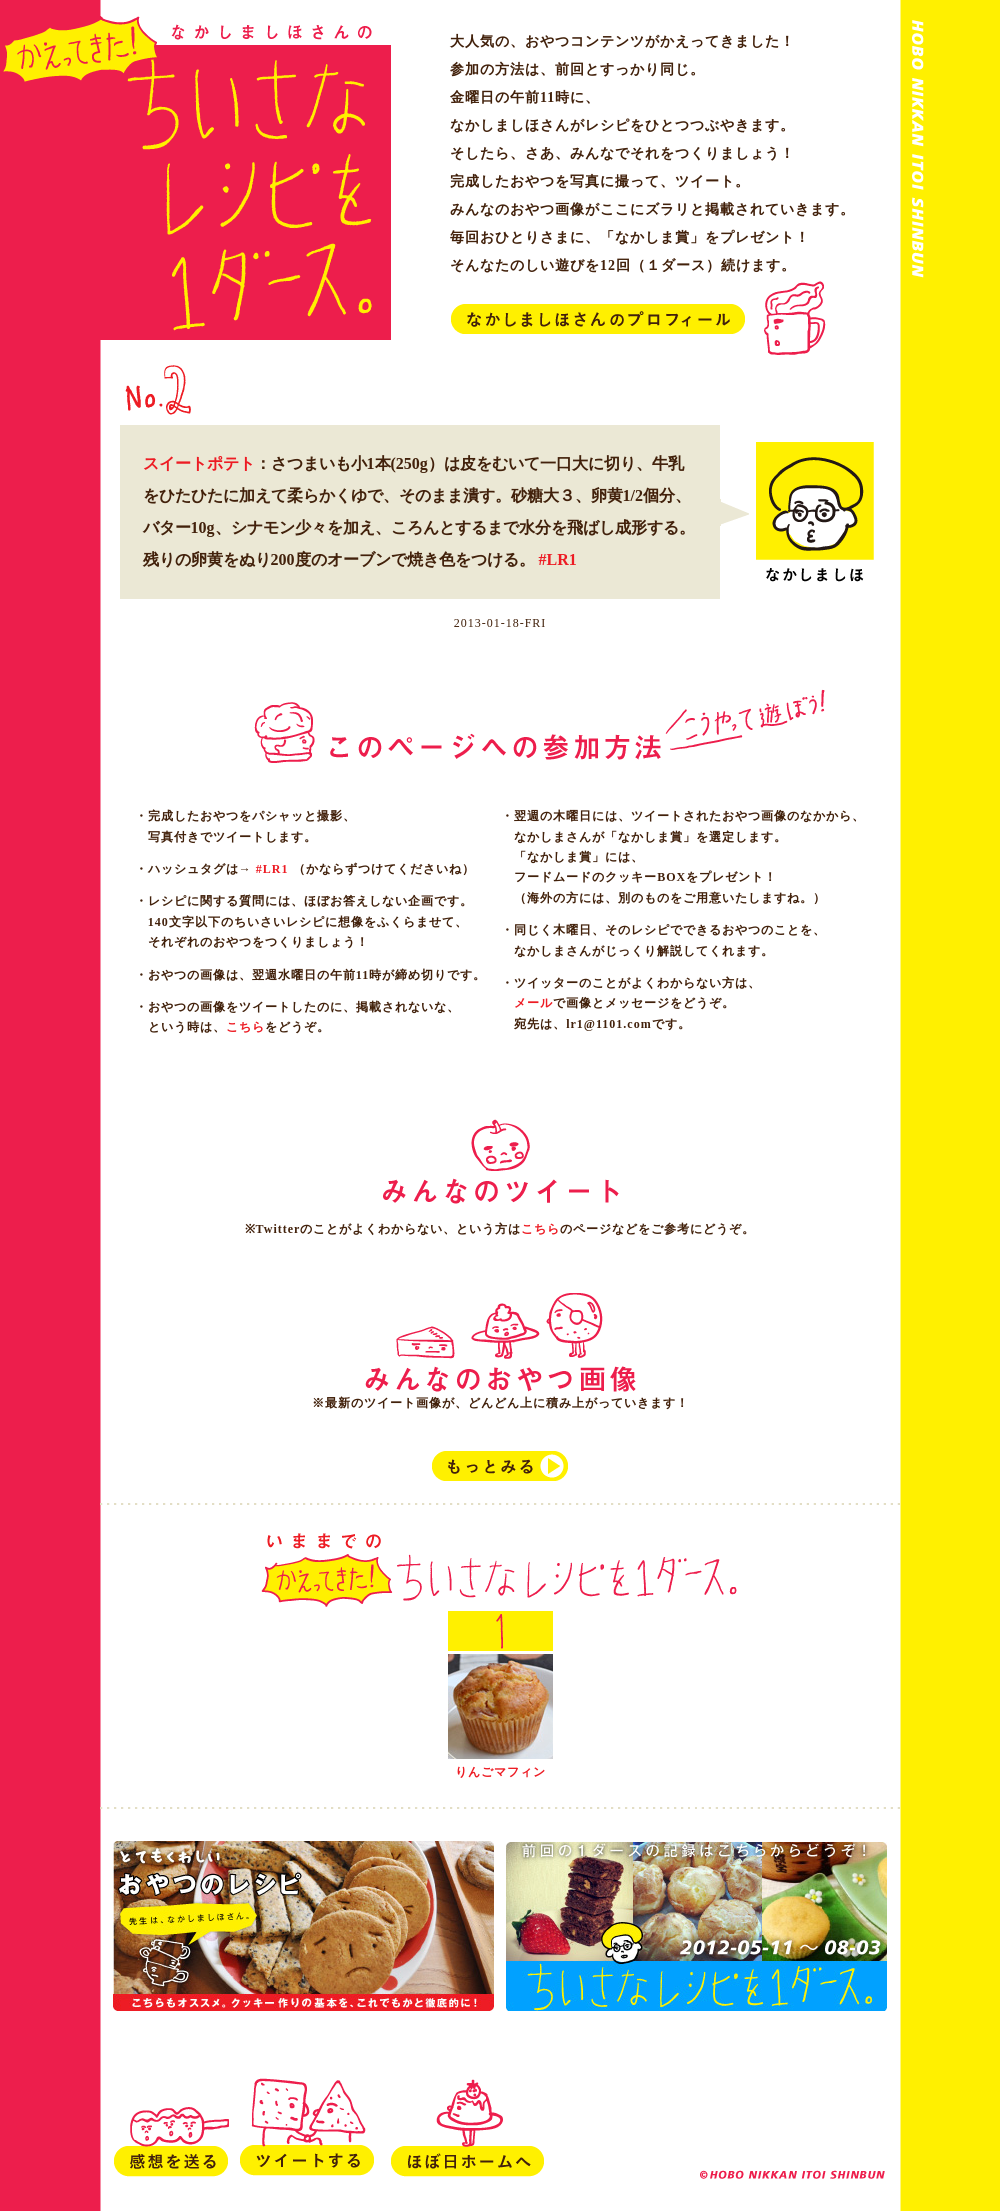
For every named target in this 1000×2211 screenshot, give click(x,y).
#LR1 (558, 559)
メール (533, 1003)
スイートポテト (199, 463)
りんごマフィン (500, 1772)
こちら (245, 1027)
